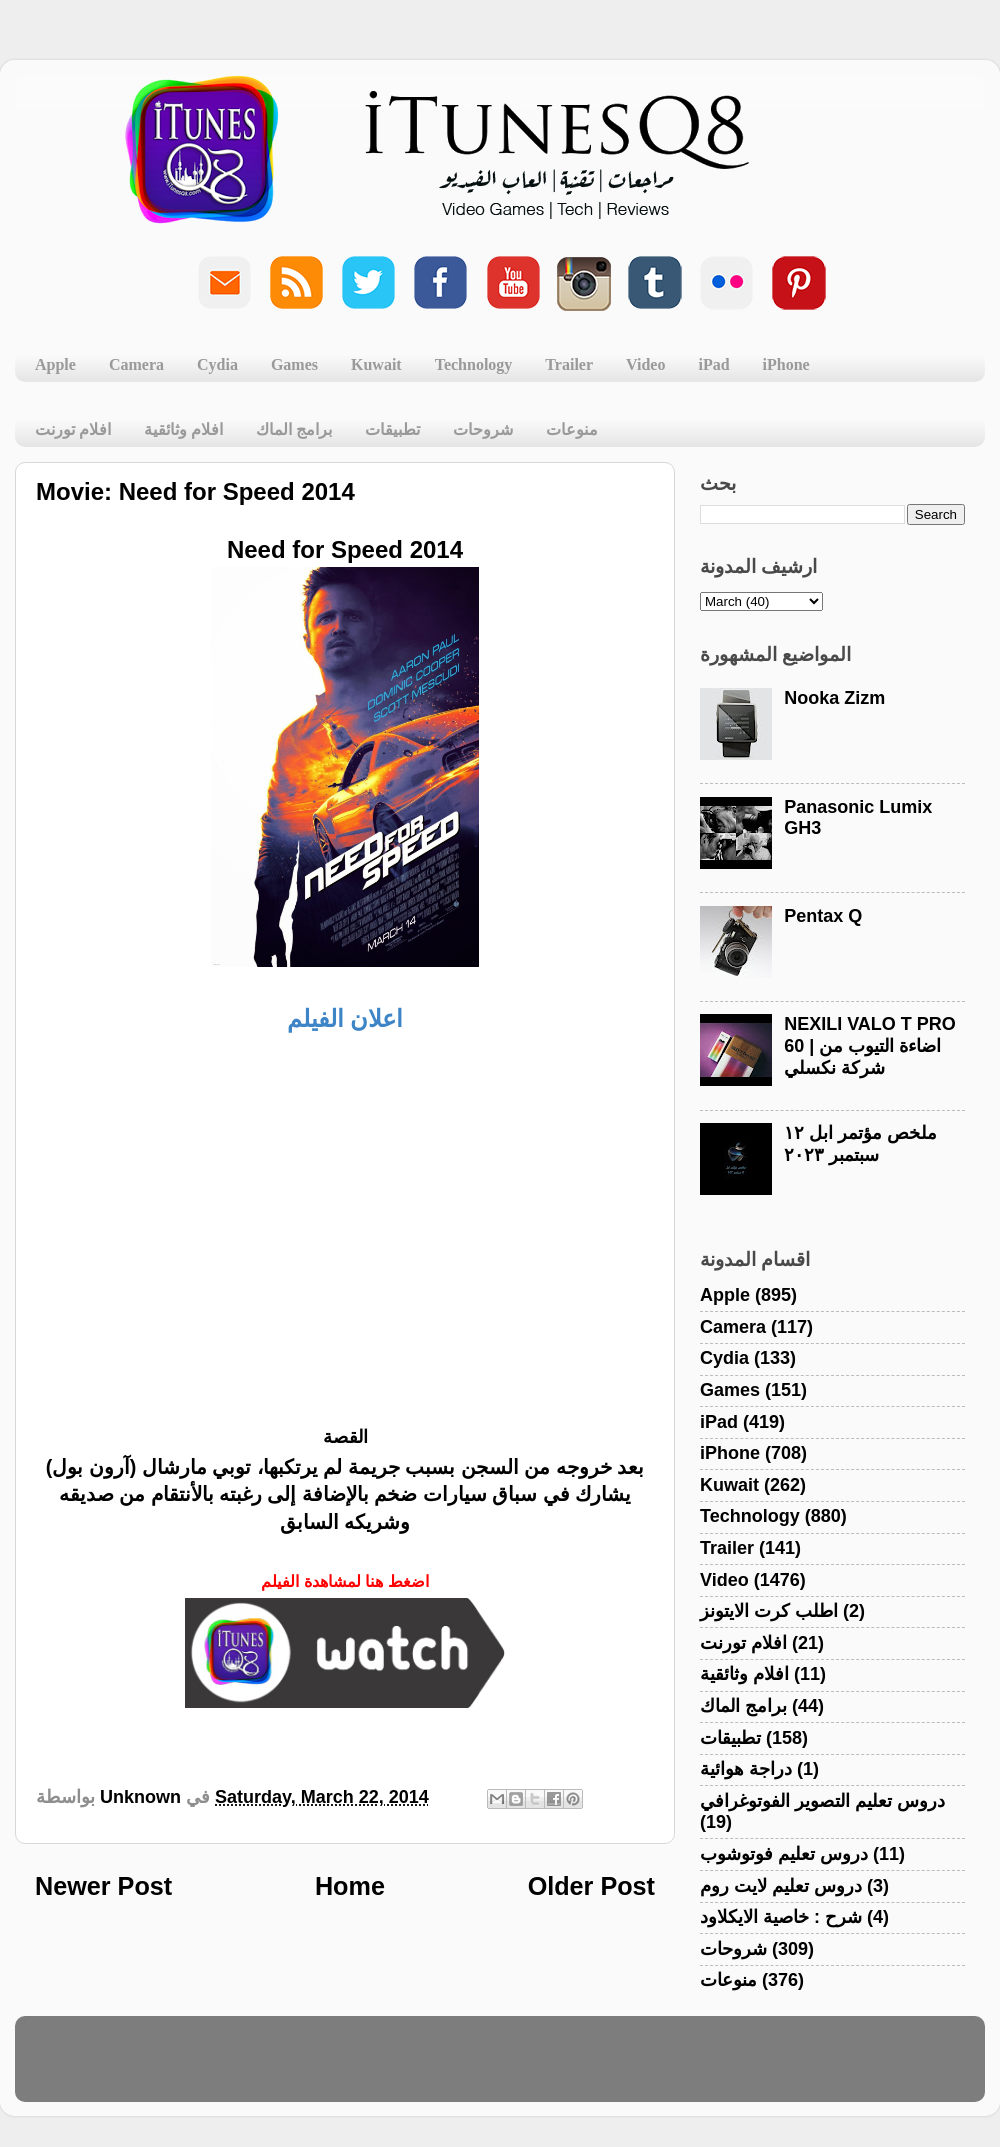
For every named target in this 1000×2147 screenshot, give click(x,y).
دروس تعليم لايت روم (781, 1886)
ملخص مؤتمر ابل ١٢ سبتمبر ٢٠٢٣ (860, 1144)
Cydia (217, 364)
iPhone (786, 364)
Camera (136, 364)
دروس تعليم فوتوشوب (784, 1854)
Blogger (595, 2068)
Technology (474, 364)
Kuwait (376, 364)
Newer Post (103, 1886)
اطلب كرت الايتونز (769, 1611)
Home (350, 1886)
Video (645, 364)
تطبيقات (392, 429)
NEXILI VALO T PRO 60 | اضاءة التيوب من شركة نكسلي (870, 1045)
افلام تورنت (73, 429)
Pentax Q (823, 916)
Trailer (569, 364)
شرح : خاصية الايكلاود (781, 1917)
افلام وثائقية (183, 429)
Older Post (591, 1886)
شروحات (483, 429)
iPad (713, 364)
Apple (55, 364)
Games (294, 364)
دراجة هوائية (746, 1769)
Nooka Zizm (834, 698)
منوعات (572, 429)
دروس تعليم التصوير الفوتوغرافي (822, 1801)
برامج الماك (294, 429)
